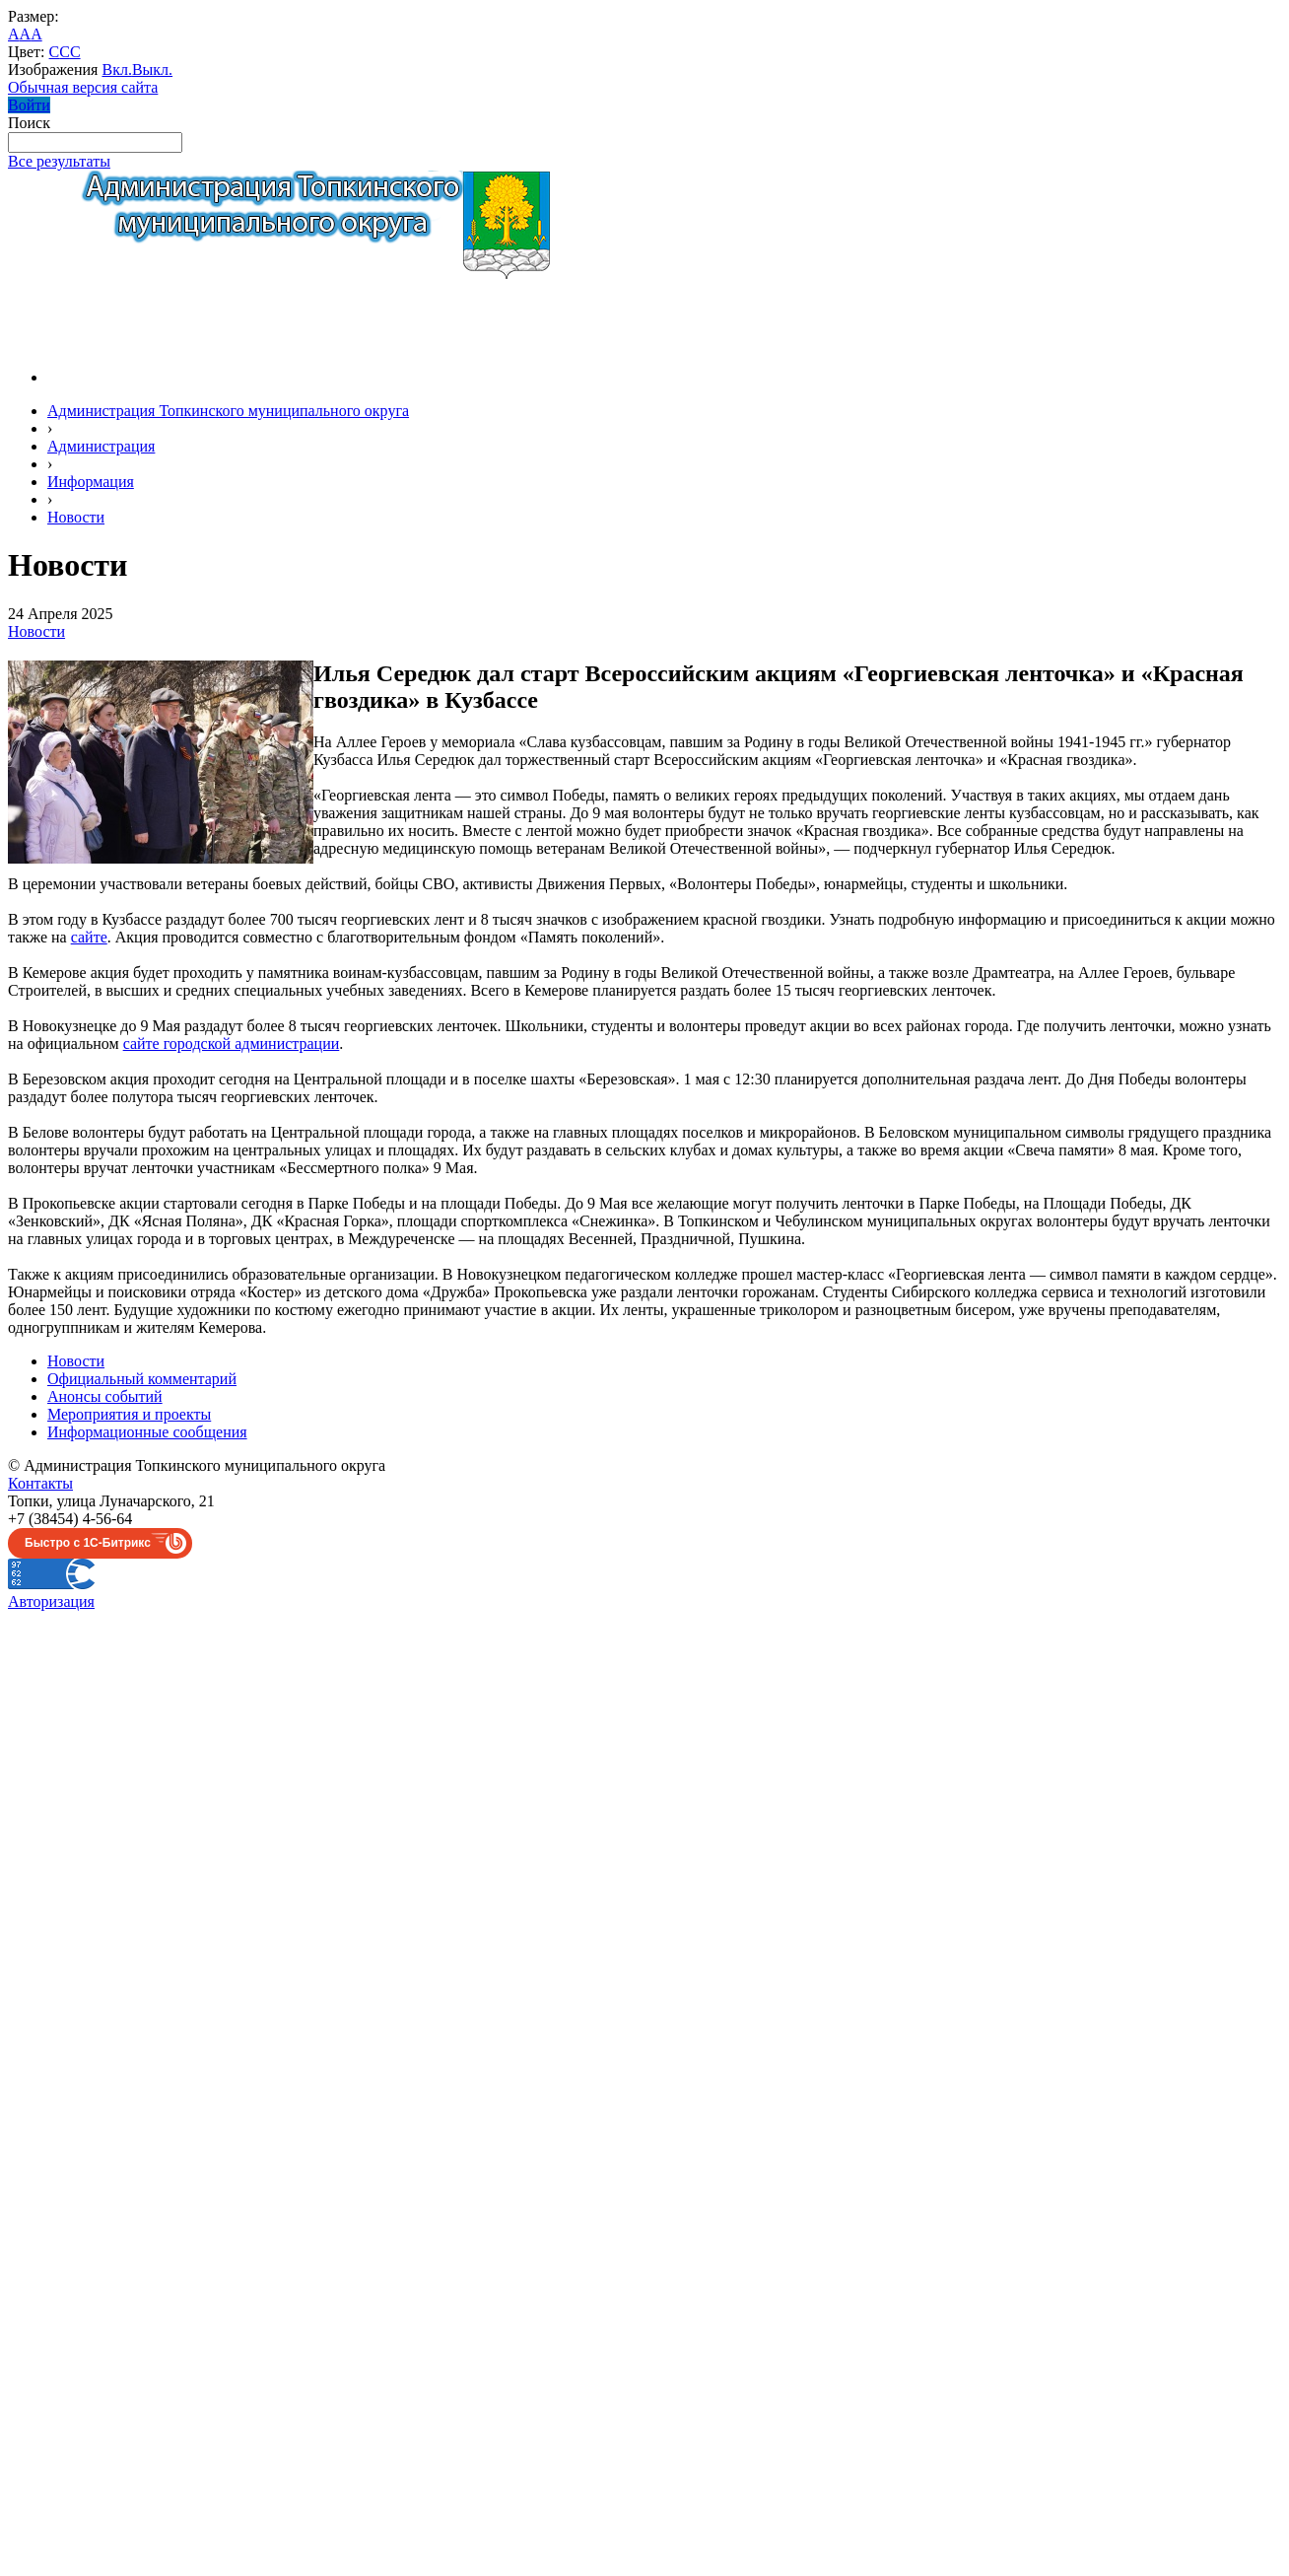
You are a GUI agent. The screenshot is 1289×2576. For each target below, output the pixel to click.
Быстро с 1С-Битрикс (88, 1543)
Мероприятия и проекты (129, 1414)
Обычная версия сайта (83, 87)
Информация (90, 481)
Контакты (40, 1483)
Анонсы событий (105, 1396)
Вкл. (116, 69)
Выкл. (152, 69)
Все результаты (59, 161)
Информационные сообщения (147, 1432)
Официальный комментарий (142, 1378)
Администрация (101, 446)
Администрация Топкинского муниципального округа (228, 410)
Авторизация (51, 1601)
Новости (75, 517)
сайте (89, 937)
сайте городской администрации (231, 1043)
